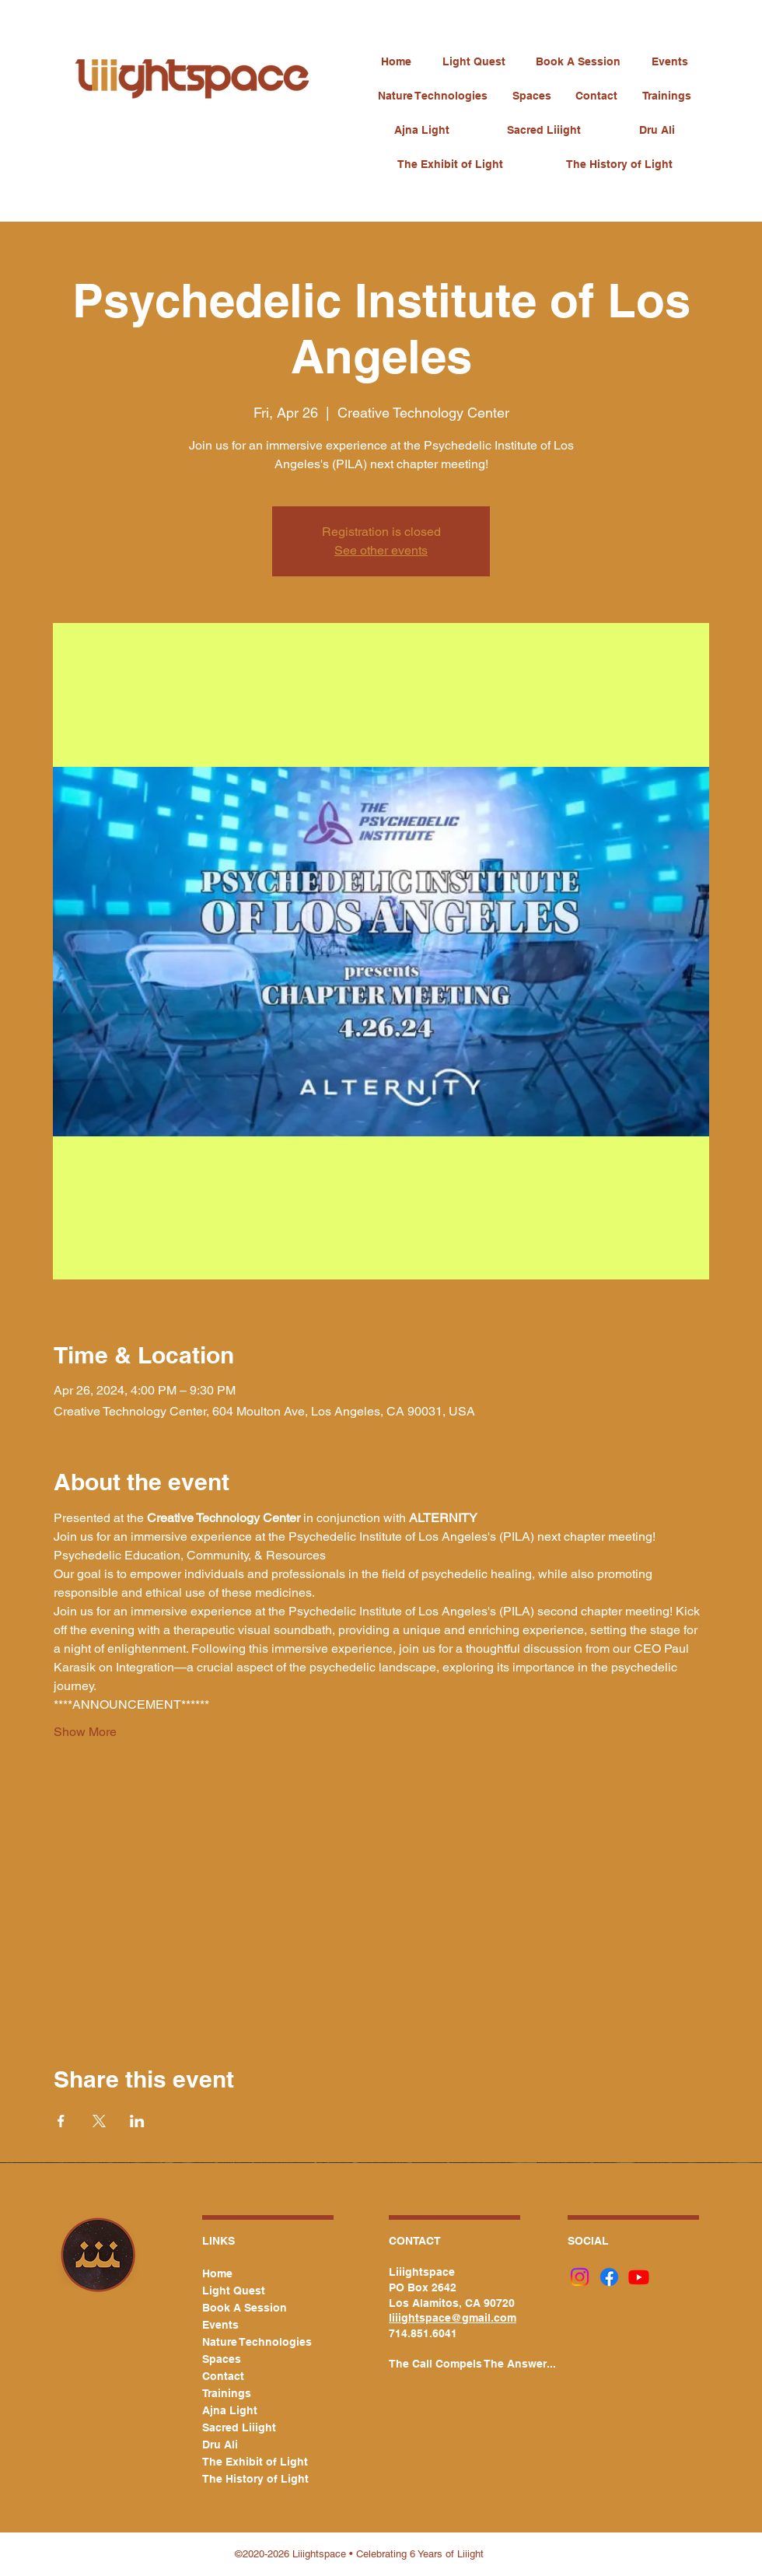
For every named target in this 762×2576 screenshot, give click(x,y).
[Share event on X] (99, 2121)
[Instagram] (580, 2277)
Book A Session (244, 2307)
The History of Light (248, 2479)
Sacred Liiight (239, 2427)
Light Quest (233, 2290)
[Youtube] (639, 2277)
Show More (85, 1731)
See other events (381, 550)
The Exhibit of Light (248, 2461)
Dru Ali (220, 2444)
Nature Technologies (248, 2342)
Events (220, 2325)
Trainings (226, 2393)
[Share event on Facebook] (61, 2121)
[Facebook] (609, 2277)
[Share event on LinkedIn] (137, 2121)
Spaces (221, 2359)
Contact (223, 2376)
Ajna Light (229, 2410)
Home (217, 2273)
